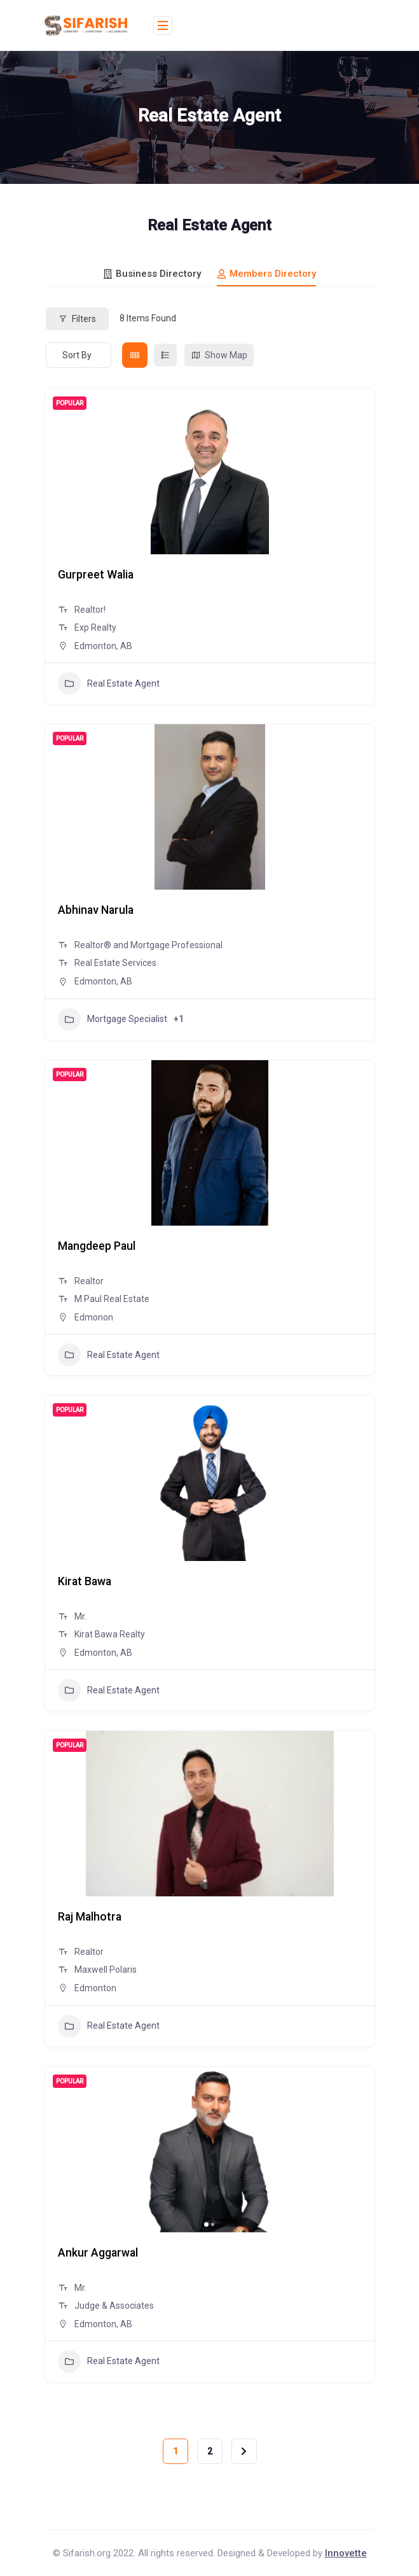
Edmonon (93, 1317)
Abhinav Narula (97, 909)
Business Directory (152, 273)
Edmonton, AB (103, 646)
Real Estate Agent (109, 683)
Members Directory (266, 273)
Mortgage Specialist (112, 1019)
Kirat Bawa (86, 1581)
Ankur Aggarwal (99, 2252)
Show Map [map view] (219, 355)
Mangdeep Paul (98, 1245)
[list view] (165, 355)
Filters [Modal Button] (77, 319)
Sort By (77, 355)
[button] (206, 2224)
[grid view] (135, 355)
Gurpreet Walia (96, 574)
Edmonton (95, 1988)
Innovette (346, 2553)
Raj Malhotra (91, 1916)
